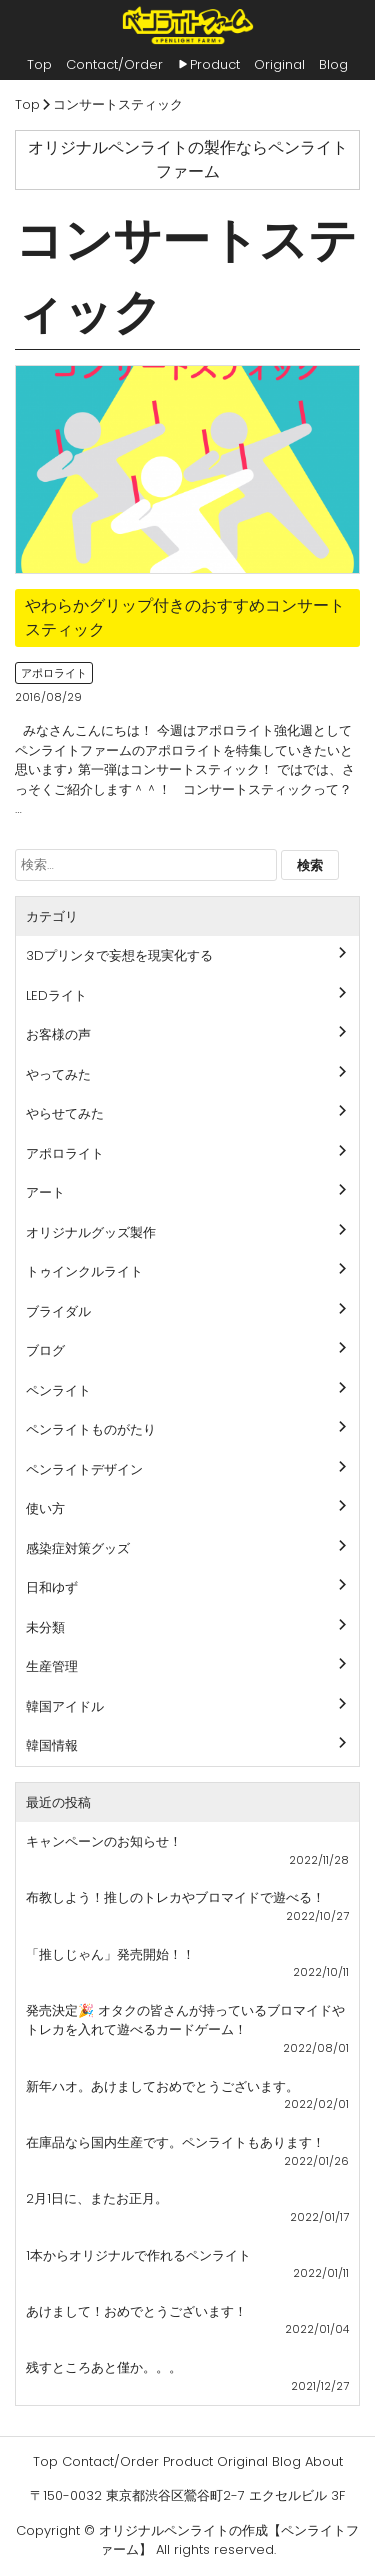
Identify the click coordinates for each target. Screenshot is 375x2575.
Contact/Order (114, 64)
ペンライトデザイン (84, 1469)
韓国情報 (52, 1745)
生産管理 (52, 1666)
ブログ (45, 1350)
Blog (333, 64)
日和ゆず (52, 1587)
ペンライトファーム (187, 25)
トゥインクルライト (84, 1271)
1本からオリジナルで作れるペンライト (138, 2255)
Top (39, 64)
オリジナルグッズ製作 (91, 1232)
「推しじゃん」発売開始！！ (110, 1954)
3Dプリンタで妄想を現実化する (119, 955)
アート (45, 1192)
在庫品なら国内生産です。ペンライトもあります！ (175, 2142)
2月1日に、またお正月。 (97, 2198)
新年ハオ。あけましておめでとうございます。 (162, 2086)
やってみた (58, 1074)
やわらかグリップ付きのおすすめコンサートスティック (185, 617)
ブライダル (58, 1311)
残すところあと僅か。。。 (104, 2367)
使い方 (45, 1508)
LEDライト (56, 995)
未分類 (45, 1627)
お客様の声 (58, 1034)
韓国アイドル (65, 1706)
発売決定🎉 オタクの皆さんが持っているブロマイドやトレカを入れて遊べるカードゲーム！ (185, 2020)
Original (279, 64)
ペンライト (58, 1390)
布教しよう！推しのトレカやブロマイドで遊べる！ (175, 1897)
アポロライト (54, 673)
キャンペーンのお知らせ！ (104, 1841)
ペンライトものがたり (91, 1429)
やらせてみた (65, 1113)
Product (215, 64)
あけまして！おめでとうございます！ (136, 2311)
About (324, 2461)
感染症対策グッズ (78, 1548)
